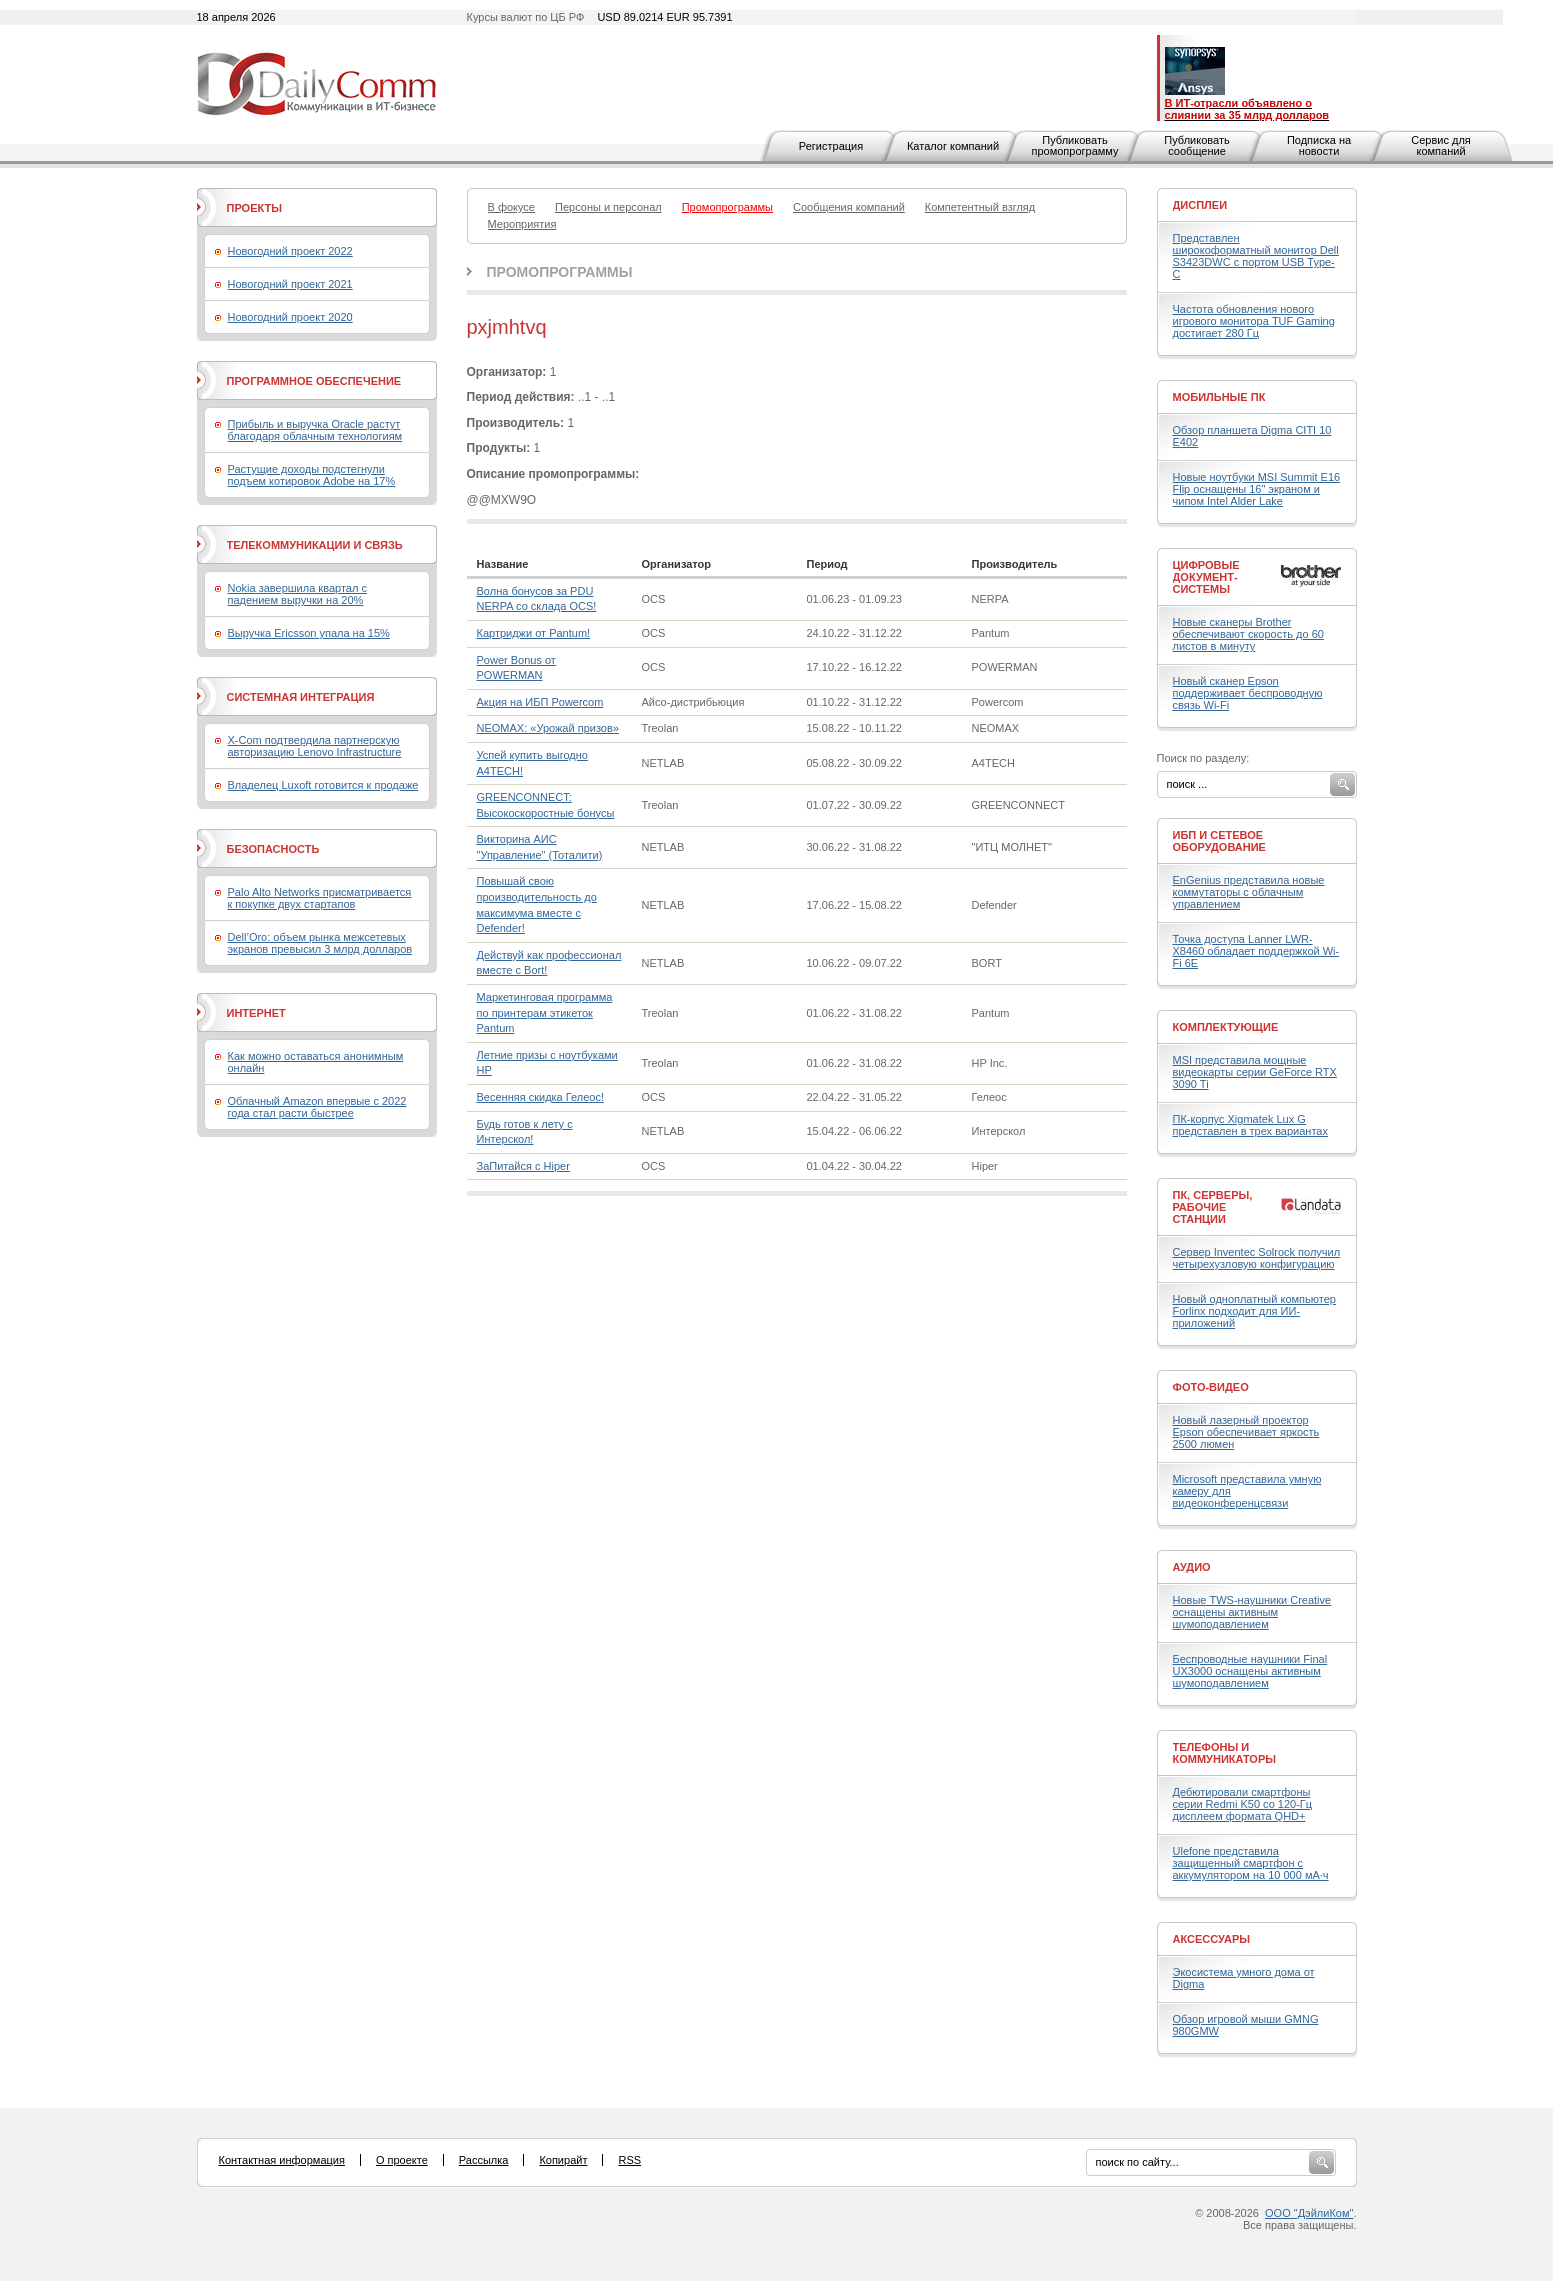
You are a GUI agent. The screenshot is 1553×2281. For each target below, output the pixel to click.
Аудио (1192, 1567)
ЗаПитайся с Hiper (523, 1166)
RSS (629, 2160)
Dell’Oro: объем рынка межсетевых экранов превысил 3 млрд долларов (320, 943)
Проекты (254, 208)
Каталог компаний (953, 146)
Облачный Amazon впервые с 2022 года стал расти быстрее (317, 1107)
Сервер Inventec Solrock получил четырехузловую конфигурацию (1257, 1258)
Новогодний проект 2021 (290, 284)
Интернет (256, 1013)
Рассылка (484, 2160)
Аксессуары (1212, 1939)
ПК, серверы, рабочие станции (1213, 1207)
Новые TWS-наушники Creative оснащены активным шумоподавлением (1252, 1612)
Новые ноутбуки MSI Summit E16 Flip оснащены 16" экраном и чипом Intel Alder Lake (1257, 489)
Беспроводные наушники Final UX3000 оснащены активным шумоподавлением (1250, 1671)
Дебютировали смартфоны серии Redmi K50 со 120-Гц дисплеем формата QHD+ (1243, 1804)
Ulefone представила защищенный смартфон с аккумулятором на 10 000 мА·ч (1251, 1863)
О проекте (402, 2160)
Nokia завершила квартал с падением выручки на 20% (297, 594)
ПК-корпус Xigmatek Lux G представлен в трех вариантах (1250, 1125)
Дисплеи (1200, 205)
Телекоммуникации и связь (315, 545)
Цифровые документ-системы (1206, 577)
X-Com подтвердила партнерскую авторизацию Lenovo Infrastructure (315, 746)
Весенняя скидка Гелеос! (540, 1097)
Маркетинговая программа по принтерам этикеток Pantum (545, 1012)
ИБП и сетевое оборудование (1219, 841)
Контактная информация (282, 2160)
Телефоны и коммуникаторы (1225, 1753)
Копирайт (563, 2160)
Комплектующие (1226, 1027)
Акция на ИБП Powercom (540, 702)
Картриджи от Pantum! (534, 633)
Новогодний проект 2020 (290, 317)
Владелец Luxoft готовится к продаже (323, 785)
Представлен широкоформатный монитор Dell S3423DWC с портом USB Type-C (1256, 256)
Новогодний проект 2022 (290, 251)
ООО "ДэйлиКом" (1309, 2213)
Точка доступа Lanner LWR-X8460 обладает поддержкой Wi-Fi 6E (1256, 951)
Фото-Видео (1211, 1387)
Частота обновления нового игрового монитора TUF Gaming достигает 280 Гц (1254, 321)
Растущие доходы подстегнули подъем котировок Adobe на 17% (312, 475)
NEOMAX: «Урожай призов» (548, 728)
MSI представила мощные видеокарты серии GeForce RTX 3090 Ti (1255, 1072)
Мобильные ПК (1219, 397)
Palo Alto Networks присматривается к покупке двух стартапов (320, 898)
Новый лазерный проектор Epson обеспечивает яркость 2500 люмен (1246, 1432)
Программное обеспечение (314, 381)
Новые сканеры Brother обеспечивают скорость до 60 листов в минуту (1248, 634)
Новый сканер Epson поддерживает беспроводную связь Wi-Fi (1248, 693)
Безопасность (273, 849)
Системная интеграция (301, 697)
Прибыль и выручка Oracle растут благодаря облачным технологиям (315, 430)
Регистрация (831, 146)
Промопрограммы (560, 272)
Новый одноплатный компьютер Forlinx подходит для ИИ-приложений (1254, 1311)
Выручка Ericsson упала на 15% (309, 633)
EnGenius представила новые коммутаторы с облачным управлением (1249, 892)
